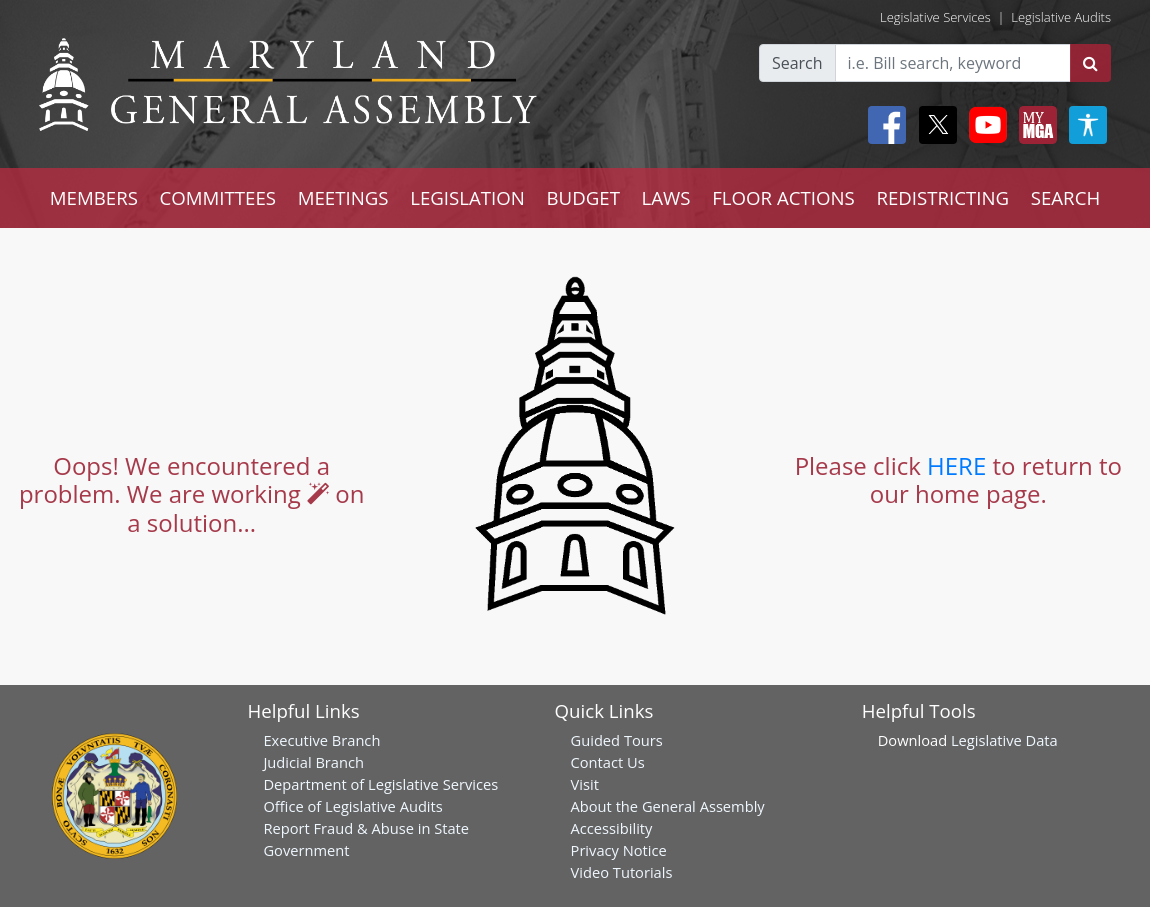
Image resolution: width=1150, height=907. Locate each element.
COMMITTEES (218, 197)
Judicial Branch (313, 762)
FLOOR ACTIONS (783, 197)
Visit (585, 784)
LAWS (666, 197)
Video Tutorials (622, 872)
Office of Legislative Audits (352, 806)
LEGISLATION (467, 197)
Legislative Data (1004, 740)
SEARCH (1065, 197)
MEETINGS (343, 197)
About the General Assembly (668, 806)
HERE (956, 465)
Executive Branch (321, 740)
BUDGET (583, 197)
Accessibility (612, 828)
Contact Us (608, 762)
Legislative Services (935, 17)
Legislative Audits (1061, 17)
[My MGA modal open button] (1034, 125)
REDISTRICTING (942, 197)
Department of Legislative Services (380, 784)
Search (797, 63)
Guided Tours (617, 740)
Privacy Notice (619, 850)
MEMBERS (94, 197)
